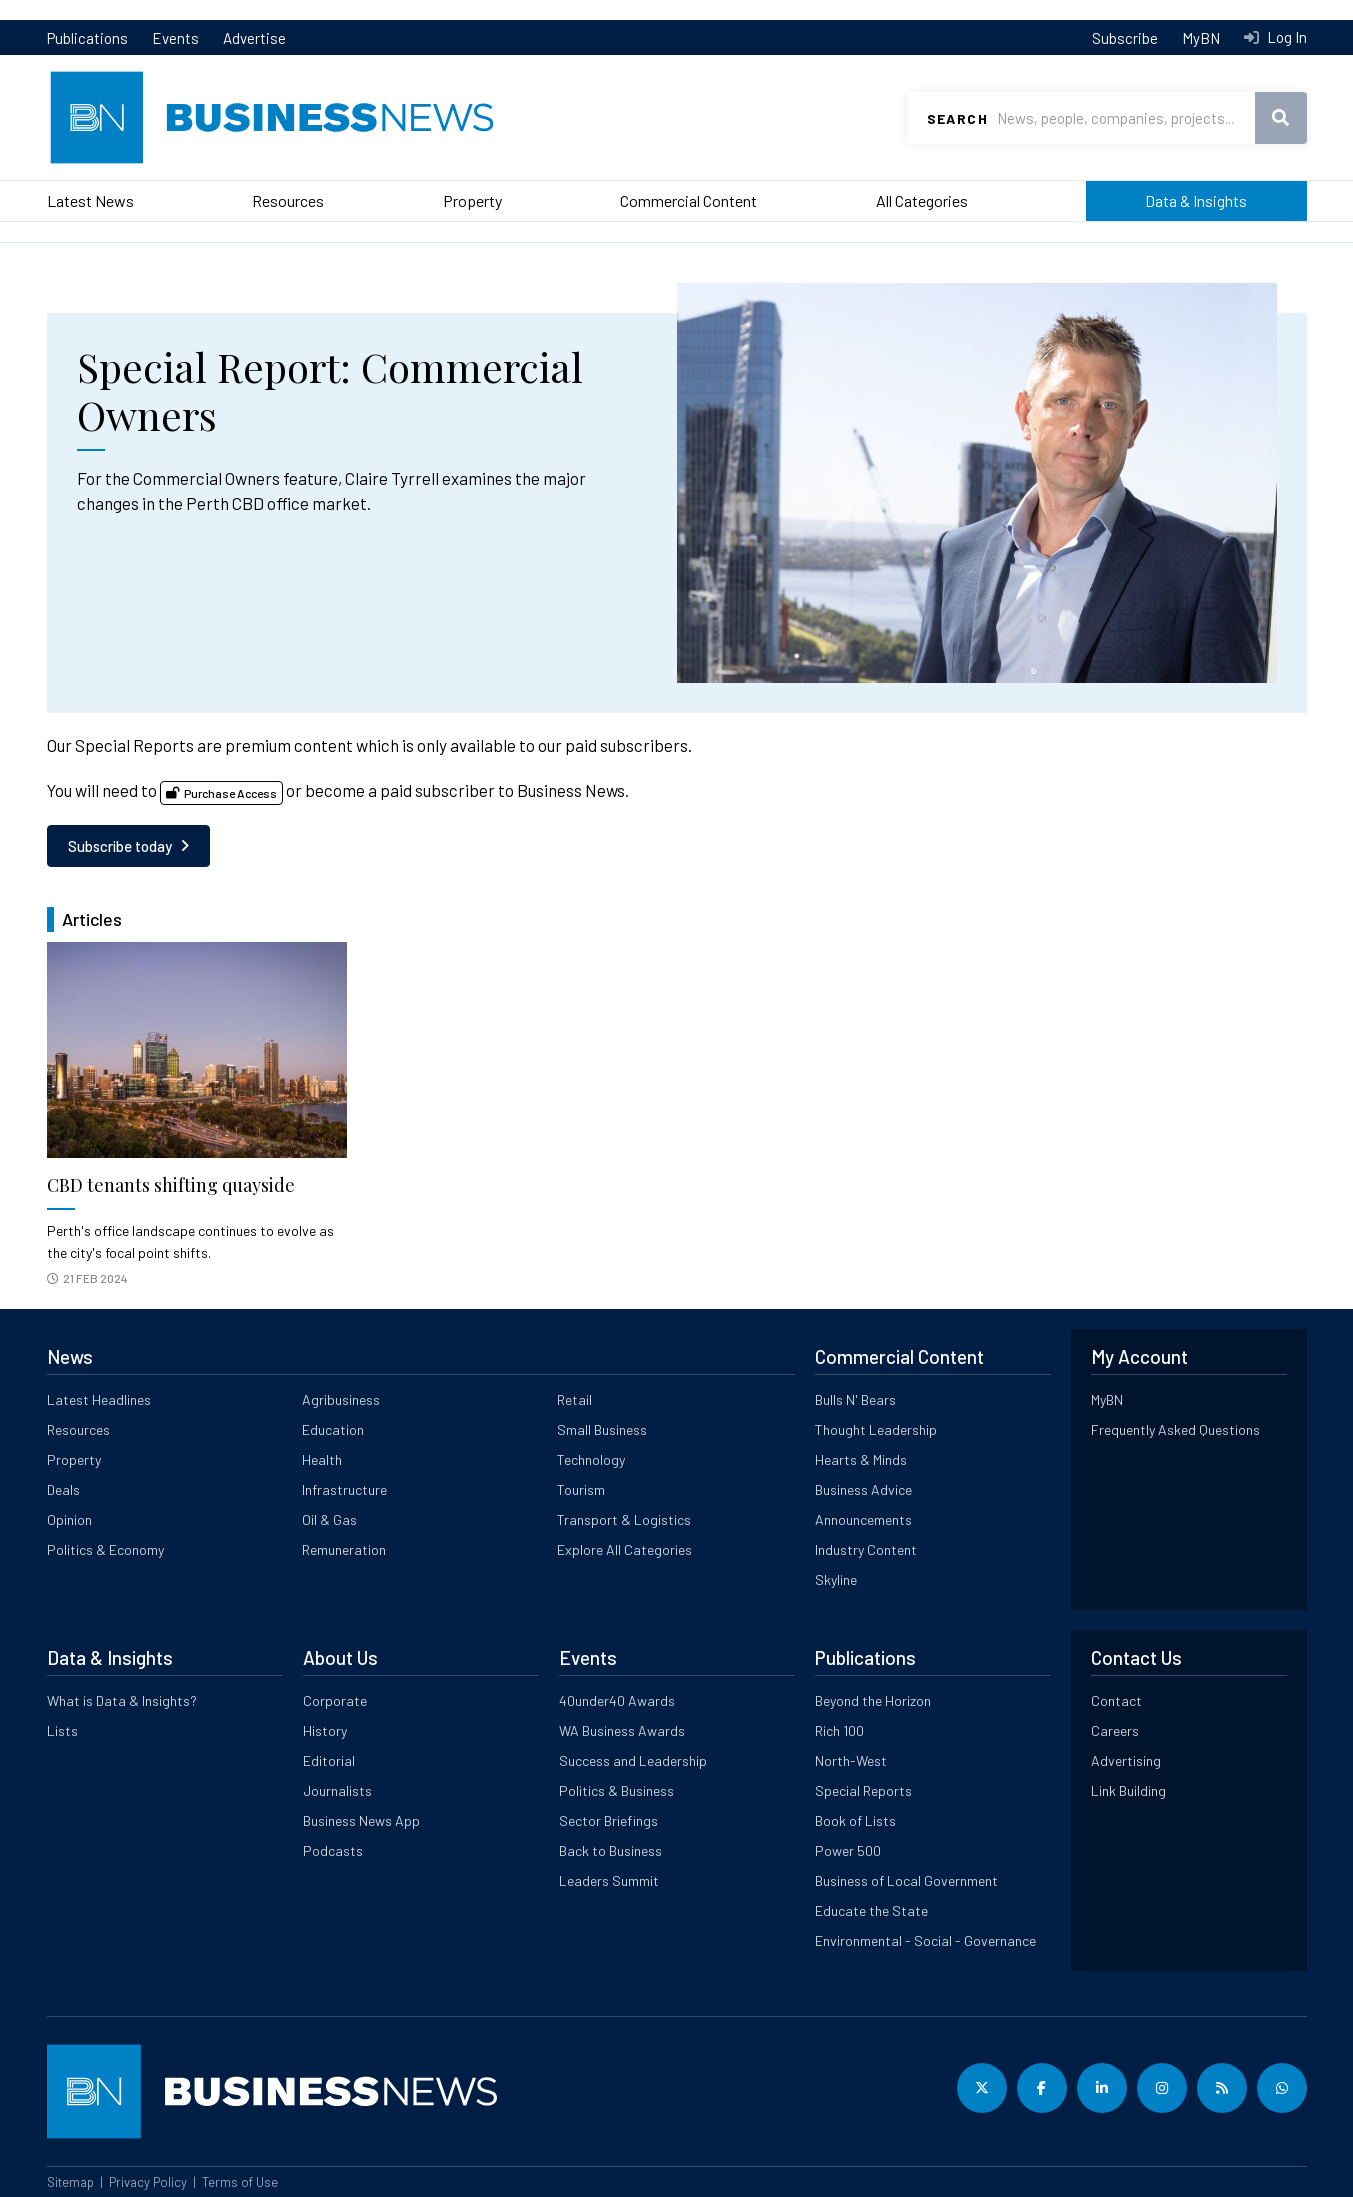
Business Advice (863, 1489)
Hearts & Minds (861, 1459)
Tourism (581, 1489)
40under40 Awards (617, 1700)
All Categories (922, 200)
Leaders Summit (609, 1880)
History (325, 1730)
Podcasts (333, 1850)
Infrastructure (344, 1489)
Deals (63, 1489)
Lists (62, 1730)
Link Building (1128, 1790)
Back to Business (610, 1850)
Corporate (335, 1700)
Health (322, 1459)
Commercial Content (688, 200)
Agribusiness (341, 1399)
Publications (87, 38)
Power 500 (848, 1850)
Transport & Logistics (624, 1519)
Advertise (254, 38)
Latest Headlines (99, 1399)
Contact (1116, 1700)
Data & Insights (1196, 200)
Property (472, 200)
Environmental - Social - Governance (925, 1940)
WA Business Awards (622, 1730)
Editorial (329, 1760)
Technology (591, 1459)
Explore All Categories (624, 1549)
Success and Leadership (633, 1760)
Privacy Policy (148, 2182)
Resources (288, 200)
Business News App (361, 1820)
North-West (851, 1760)
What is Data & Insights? (122, 1700)
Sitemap (70, 2182)
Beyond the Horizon (873, 1700)
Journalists (337, 1790)
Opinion (69, 1519)
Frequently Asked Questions (1175, 1429)
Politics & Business (616, 1790)
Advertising (1126, 1760)
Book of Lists (855, 1820)
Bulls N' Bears (855, 1399)
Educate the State (871, 1910)
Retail (574, 1399)
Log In (1285, 37)
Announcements (863, 1519)
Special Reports (863, 1790)
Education (333, 1429)
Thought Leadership (876, 1429)
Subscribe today (120, 846)
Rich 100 (839, 1730)
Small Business (602, 1429)
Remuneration (344, 1549)
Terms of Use (240, 2182)
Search (957, 118)
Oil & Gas (329, 1519)
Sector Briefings (608, 1820)
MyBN (1201, 38)
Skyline (836, 1579)
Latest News (90, 200)
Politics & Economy (105, 1549)
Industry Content (866, 1549)
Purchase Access (230, 793)
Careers (1115, 1730)
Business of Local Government (906, 1880)
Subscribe (1125, 38)
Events (175, 38)
